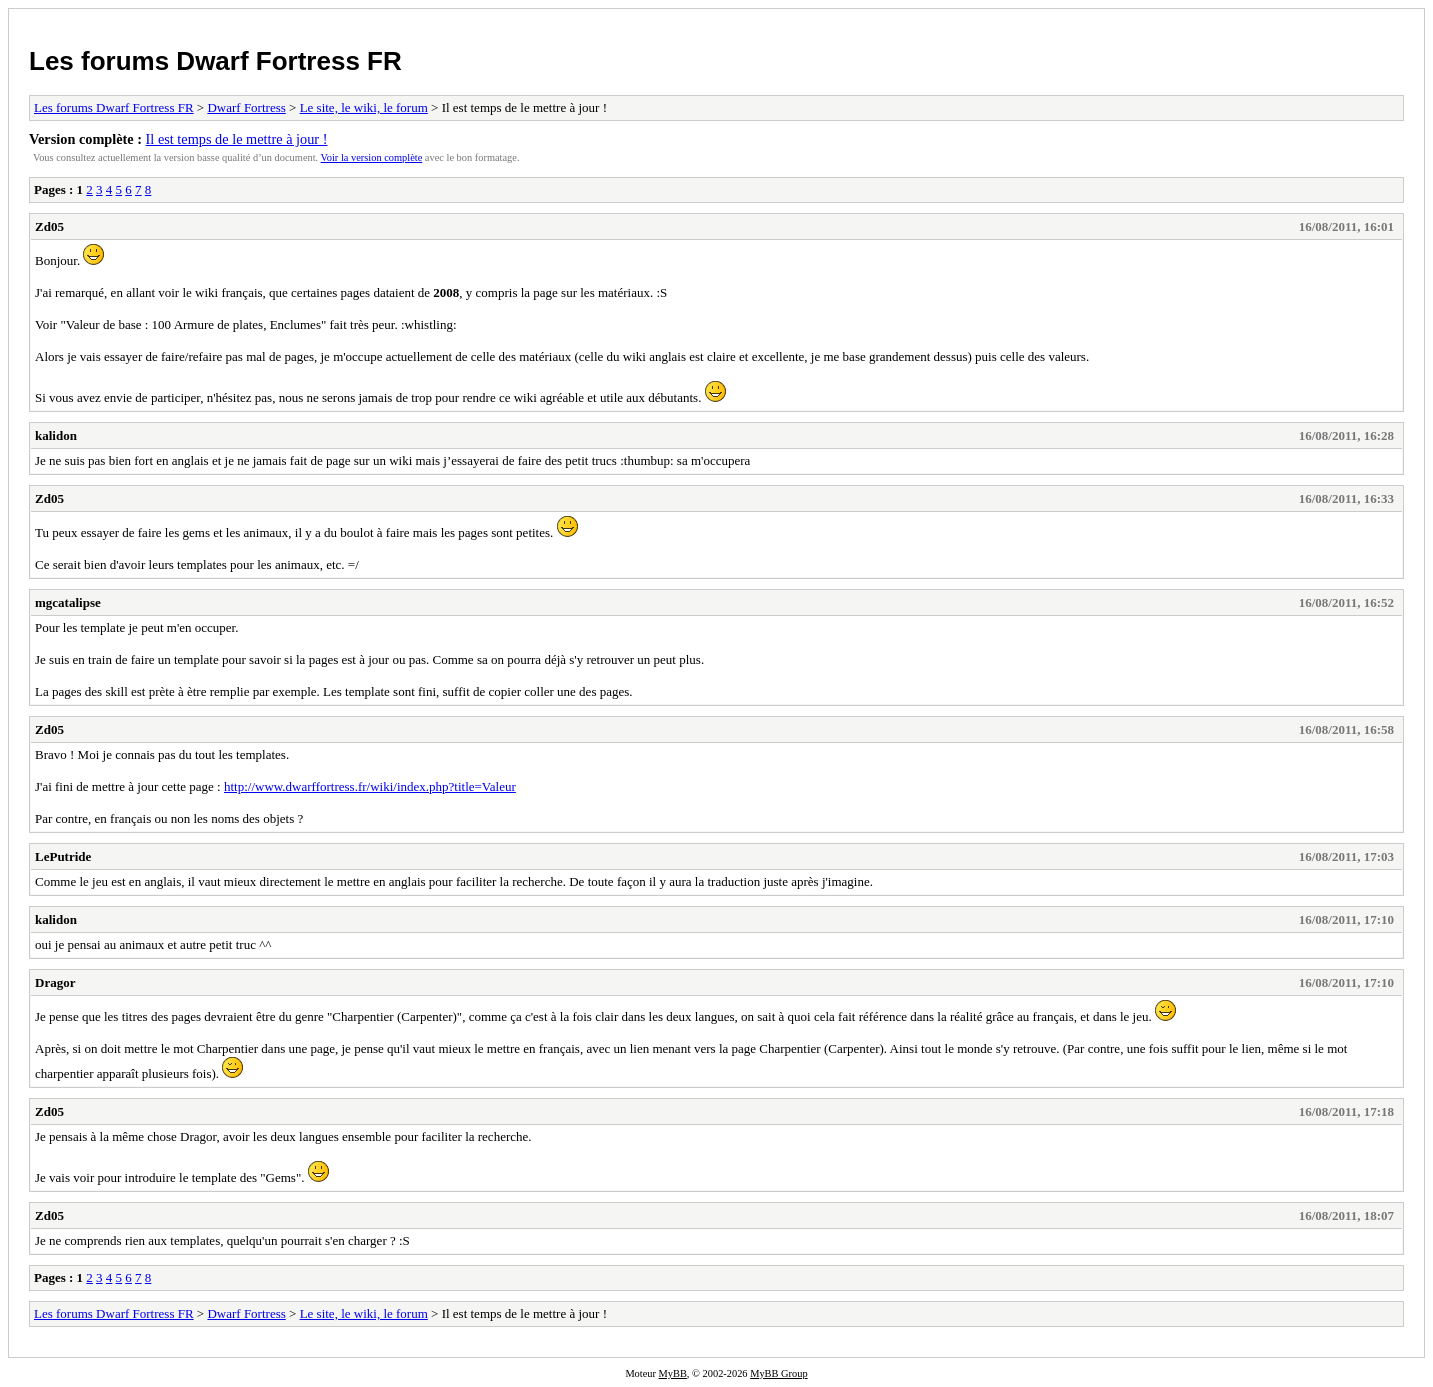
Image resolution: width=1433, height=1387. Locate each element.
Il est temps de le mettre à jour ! (237, 139)
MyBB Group (778, 1373)
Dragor (55, 982)
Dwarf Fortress (246, 107)
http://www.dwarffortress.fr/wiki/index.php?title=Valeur (370, 786)
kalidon (56, 435)
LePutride (63, 856)
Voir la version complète (372, 157)
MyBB (673, 1373)
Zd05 (49, 226)
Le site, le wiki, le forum (364, 107)
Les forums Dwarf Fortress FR (215, 61)
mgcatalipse (68, 602)
